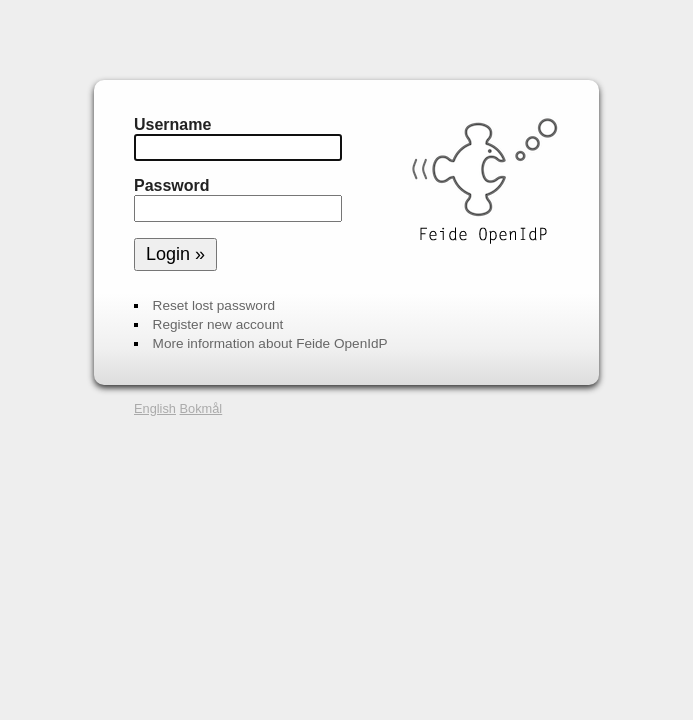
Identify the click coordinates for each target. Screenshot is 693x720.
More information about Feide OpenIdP (270, 343)
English (155, 408)
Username (172, 124)
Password (172, 185)
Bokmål (201, 408)
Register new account (218, 324)
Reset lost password (214, 305)
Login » (175, 254)
